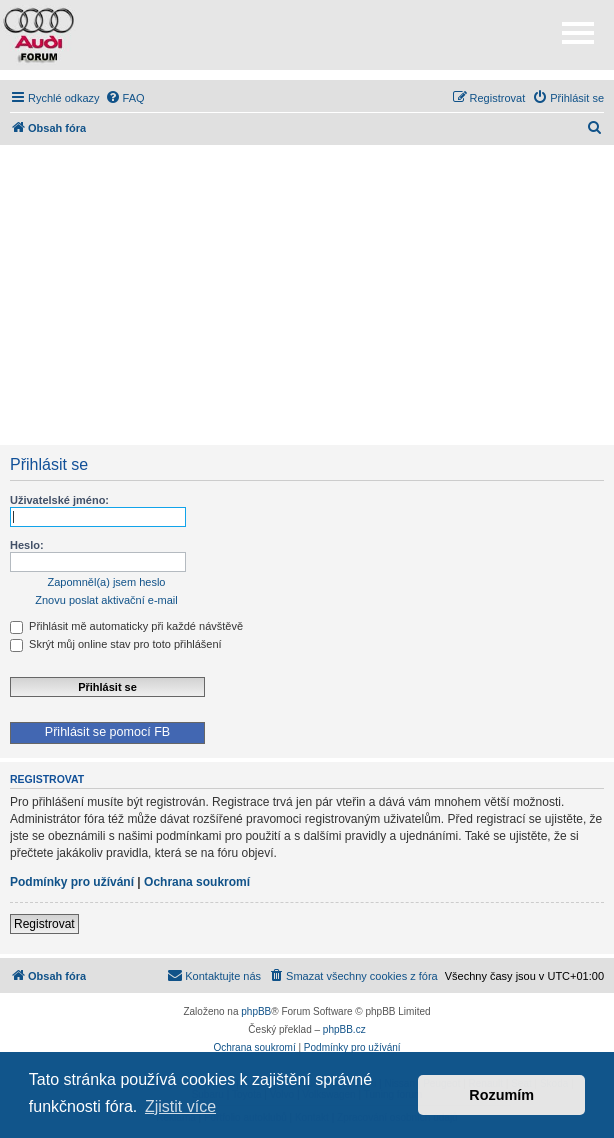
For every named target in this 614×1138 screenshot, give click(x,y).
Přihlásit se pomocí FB (107, 732)
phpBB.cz (344, 1029)
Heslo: (27, 545)
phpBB (256, 1011)
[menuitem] (125, 98)
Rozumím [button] (501, 1095)
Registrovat (44, 924)
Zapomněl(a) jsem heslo (107, 582)
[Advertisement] (307, 295)
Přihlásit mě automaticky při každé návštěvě (126, 626)
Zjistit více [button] (180, 1106)
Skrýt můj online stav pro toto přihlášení (116, 644)
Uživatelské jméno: (59, 500)
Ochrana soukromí (197, 882)
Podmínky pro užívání (72, 882)
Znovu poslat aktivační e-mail (106, 600)
